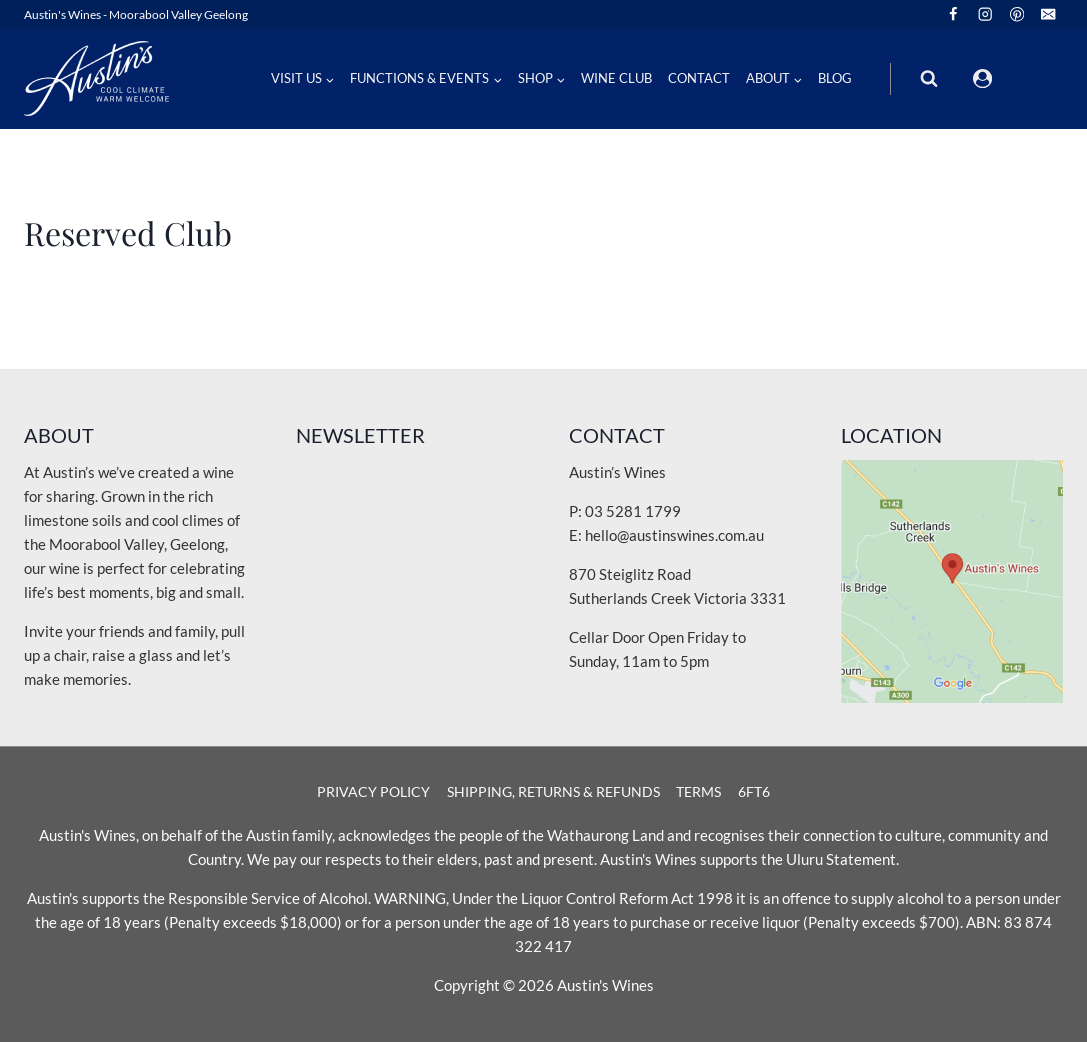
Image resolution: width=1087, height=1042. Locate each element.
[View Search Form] (929, 79)
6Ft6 (754, 791)
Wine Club (616, 78)
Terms (698, 791)
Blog (835, 78)
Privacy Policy (373, 791)
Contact (699, 78)
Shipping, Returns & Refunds (553, 791)
